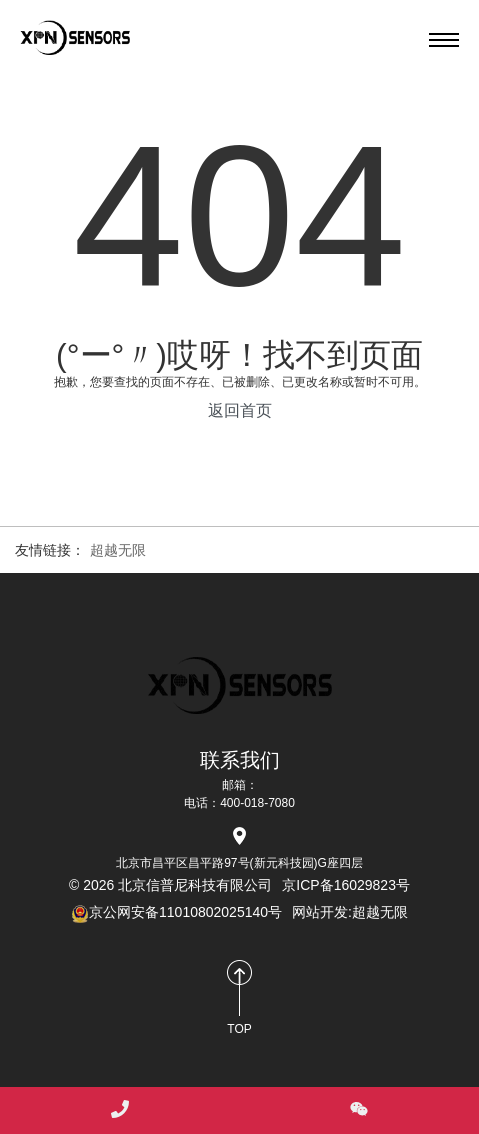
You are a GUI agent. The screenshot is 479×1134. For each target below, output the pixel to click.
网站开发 (320, 912)
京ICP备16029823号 (346, 885)
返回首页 (240, 410)
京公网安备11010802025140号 (176, 912)
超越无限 (118, 550)
